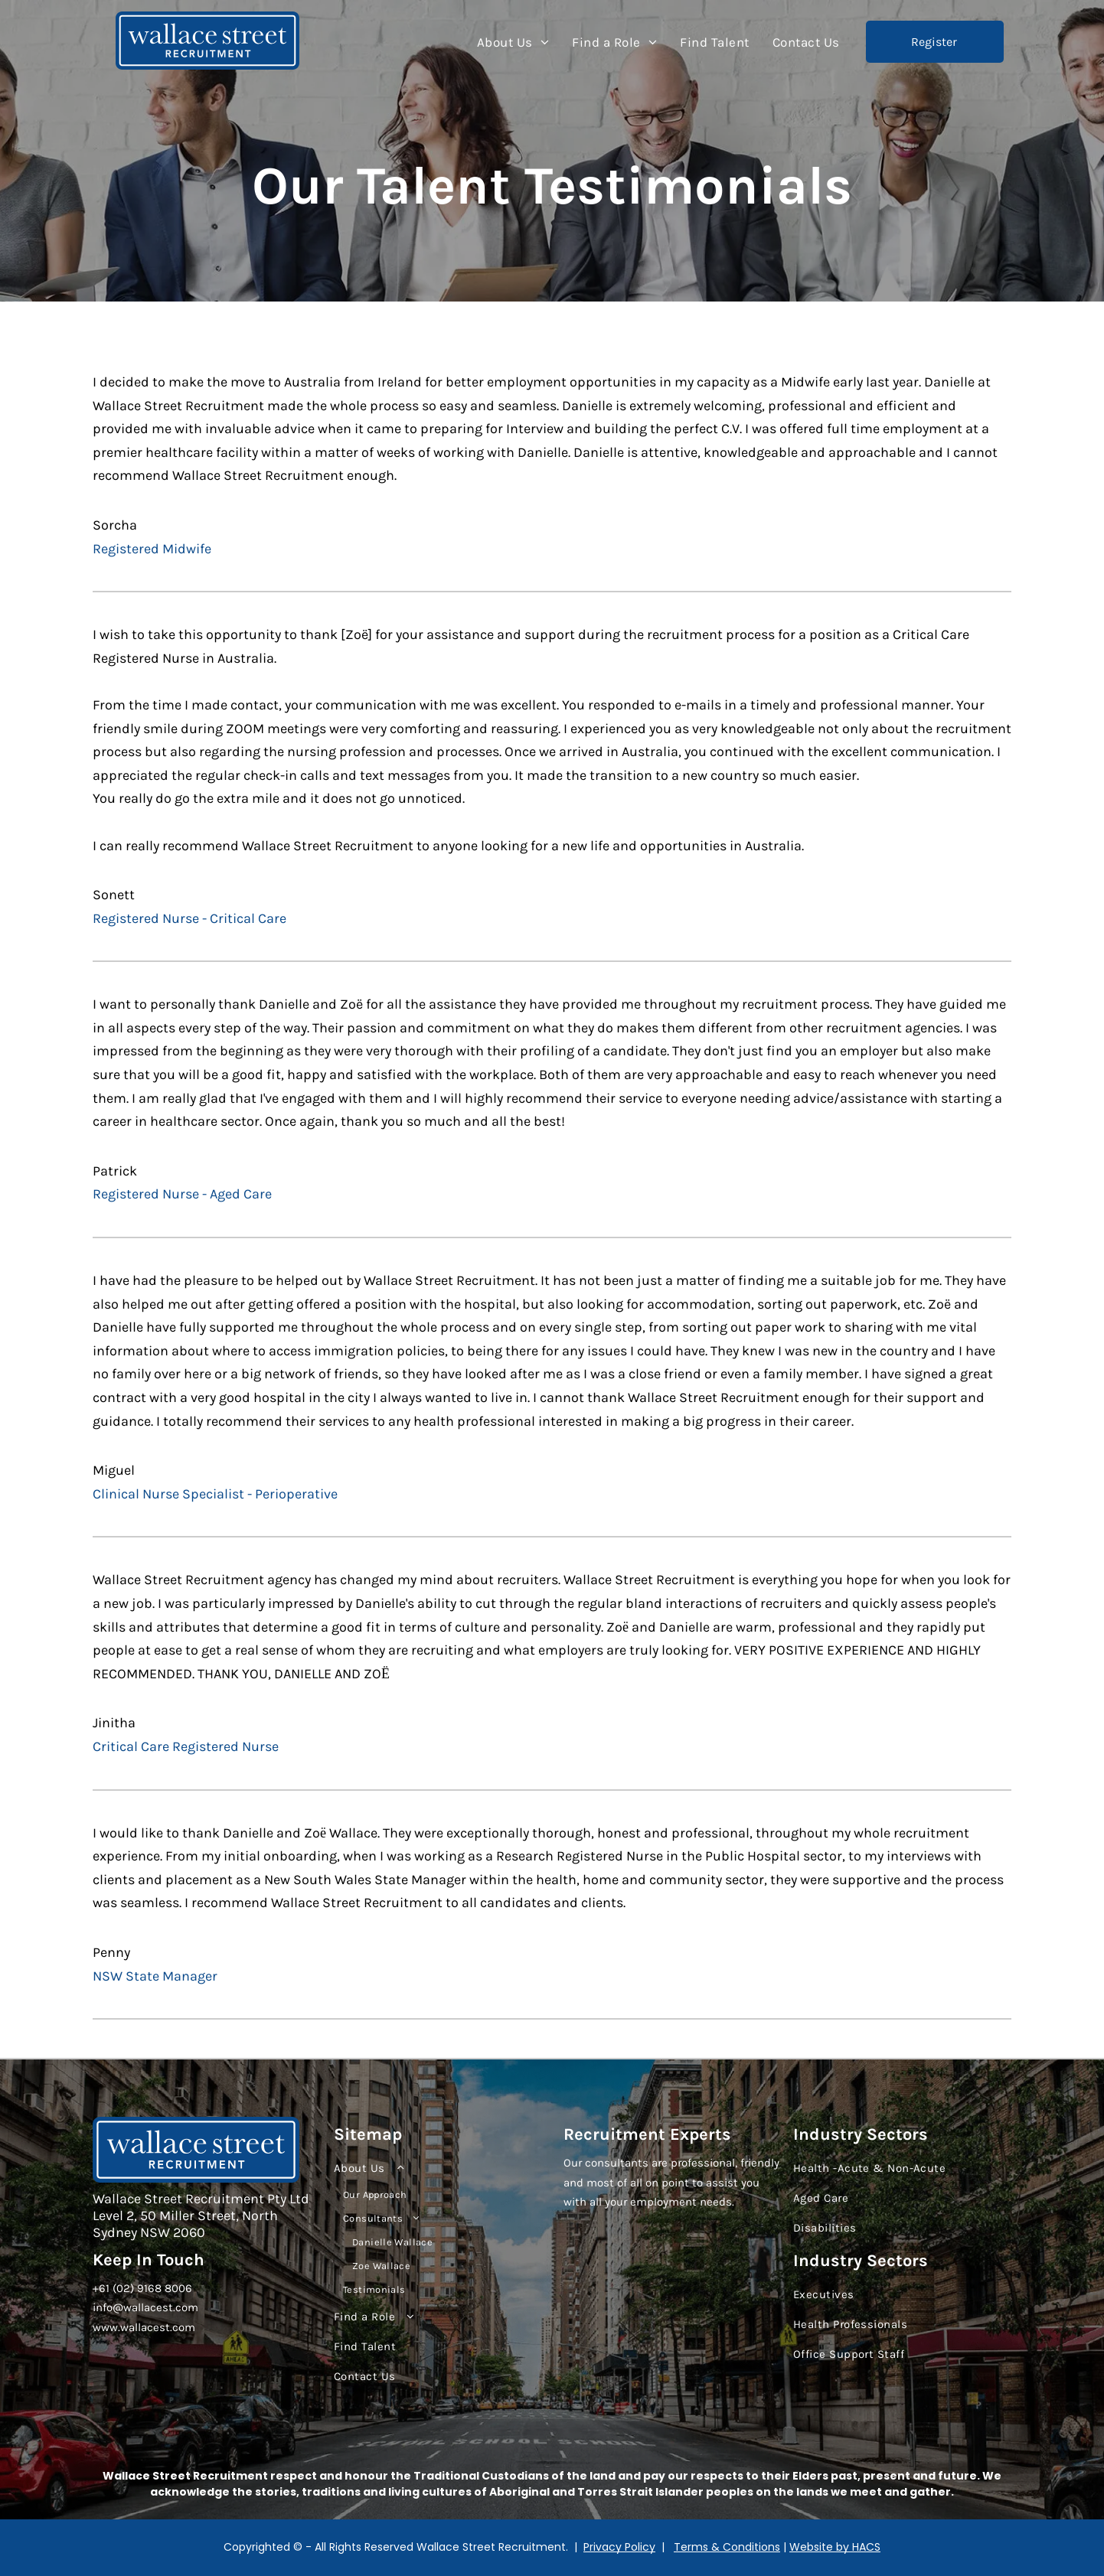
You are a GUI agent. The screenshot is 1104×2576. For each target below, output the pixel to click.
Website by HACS (834, 2547)
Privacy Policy (619, 2547)
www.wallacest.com (144, 2327)
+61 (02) (113, 2288)
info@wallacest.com (145, 2307)
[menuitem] (513, 42)
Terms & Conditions (727, 2547)
